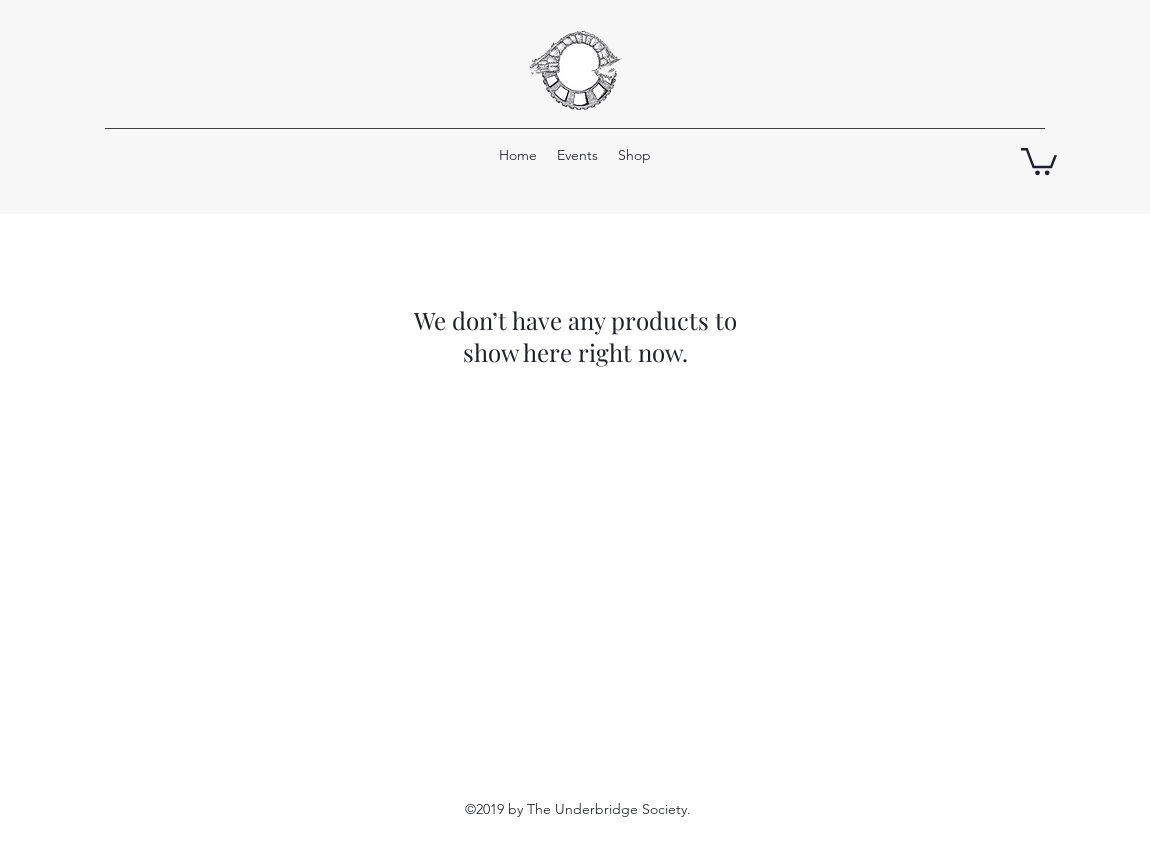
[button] (1039, 160)
